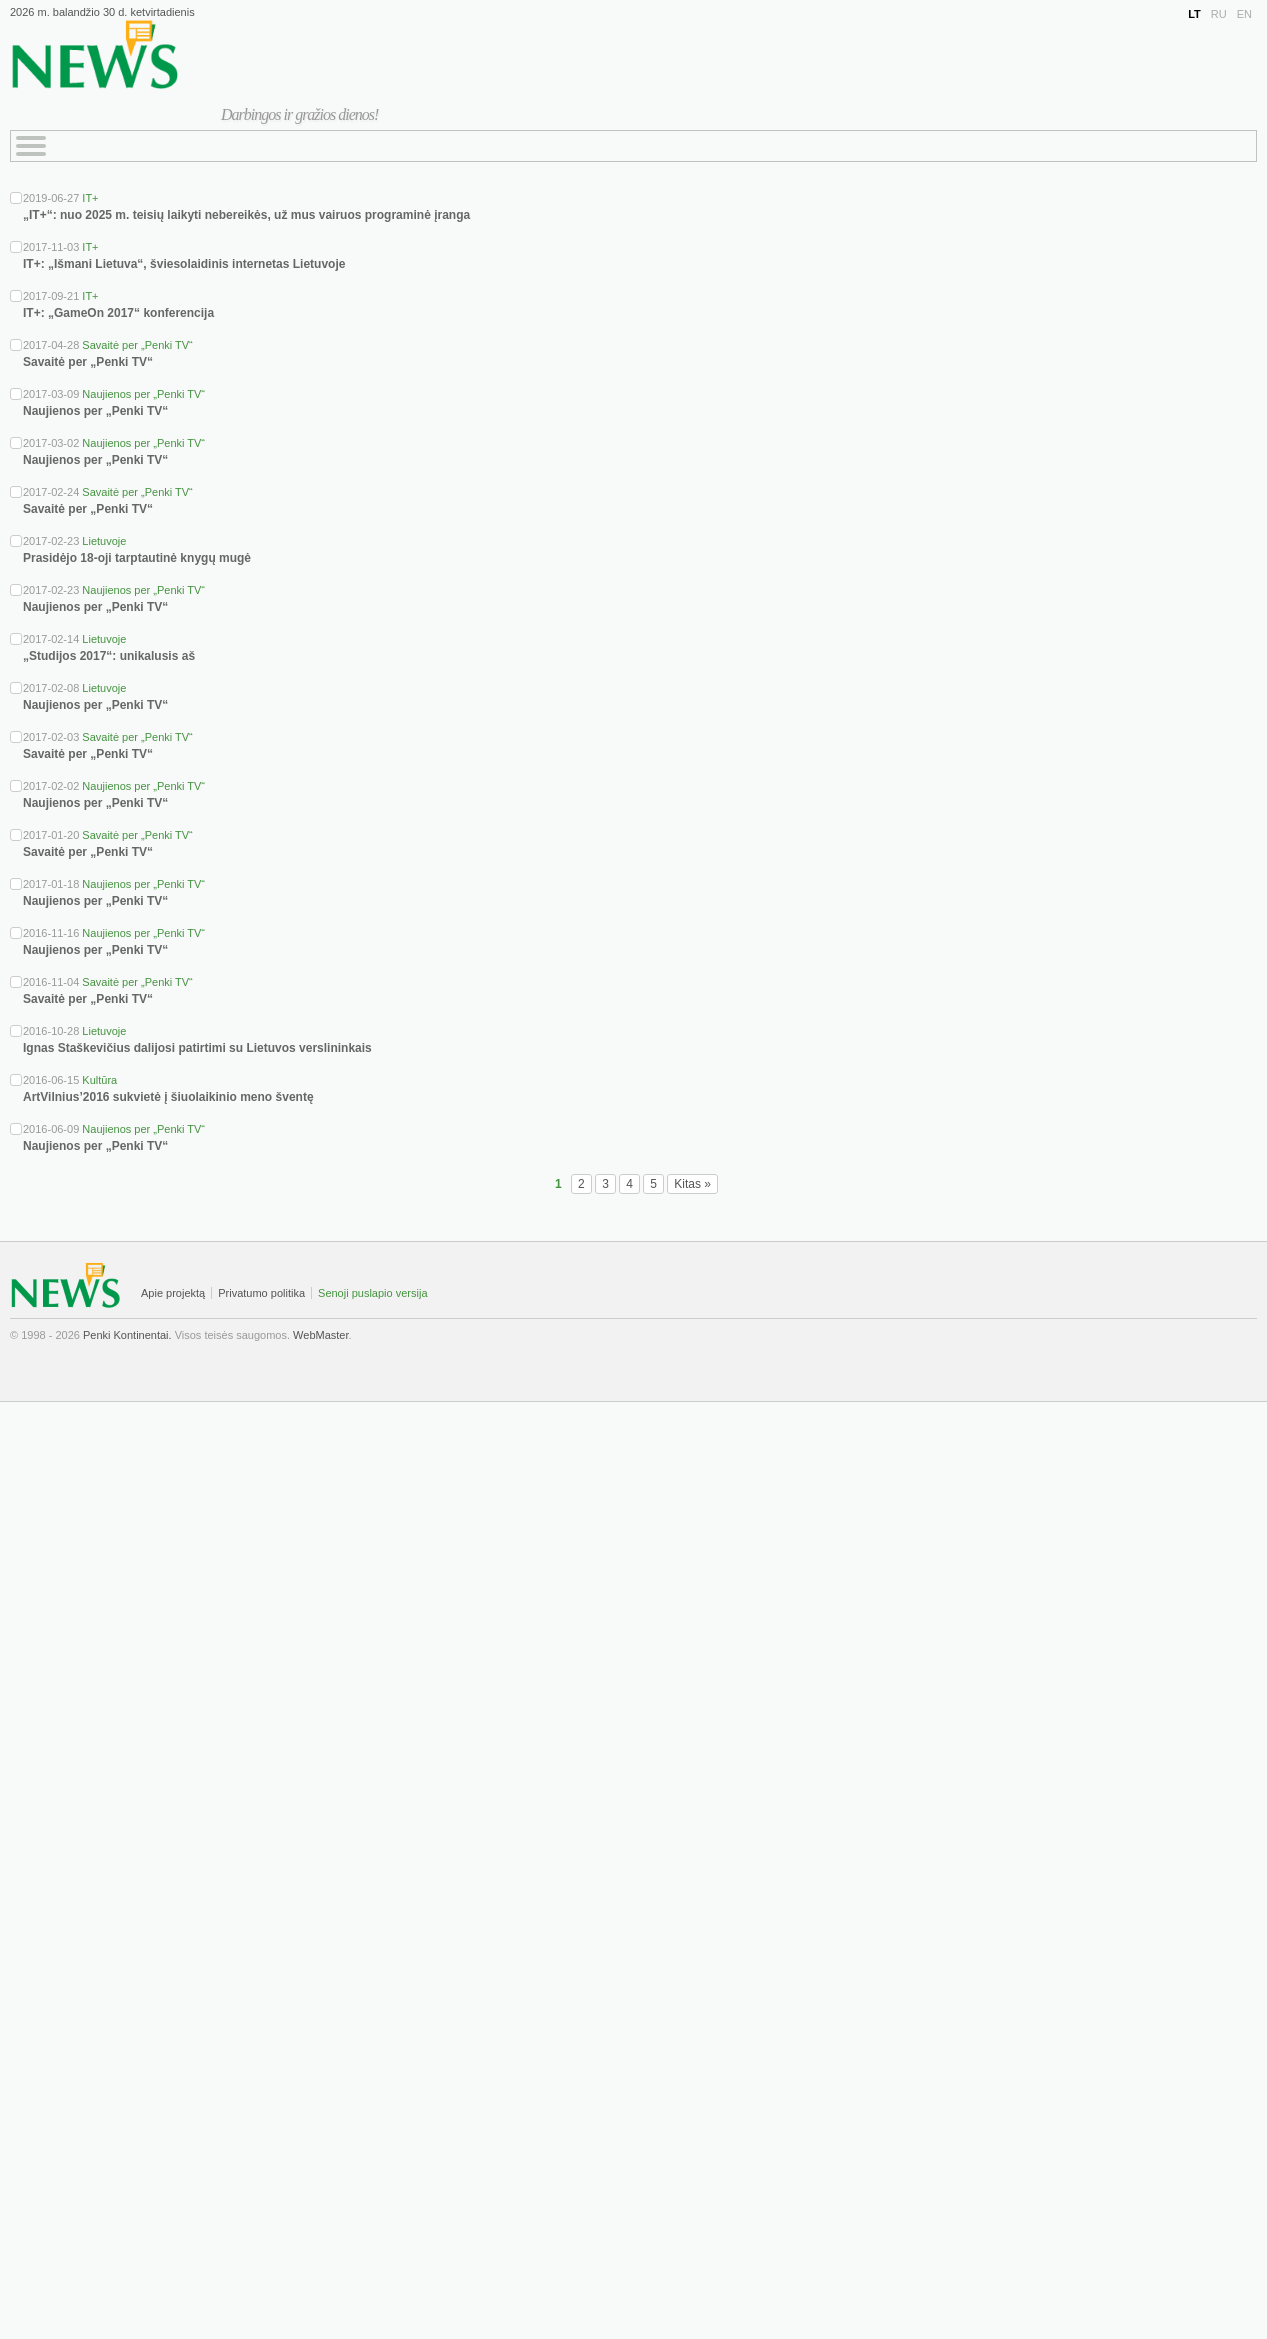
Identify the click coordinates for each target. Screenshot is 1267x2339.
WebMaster (320, 1335)
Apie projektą (173, 1293)
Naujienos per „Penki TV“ (143, 394)
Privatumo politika (261, 1293)
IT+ (90, 198)
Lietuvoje (104, 541)
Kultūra (99, 1080)
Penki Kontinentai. (127, 1335)
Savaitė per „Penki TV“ (137, 345)
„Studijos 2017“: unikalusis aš (109, 656)
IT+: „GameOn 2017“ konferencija (118, 313)
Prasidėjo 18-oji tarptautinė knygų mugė (137, 558)
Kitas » (692, 1184)
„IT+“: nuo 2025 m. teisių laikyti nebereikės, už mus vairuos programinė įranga (246, 215)
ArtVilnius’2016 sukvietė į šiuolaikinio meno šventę (168, 1097)
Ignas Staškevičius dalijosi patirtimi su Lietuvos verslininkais (197, 1048)
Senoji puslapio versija (372, 1293)
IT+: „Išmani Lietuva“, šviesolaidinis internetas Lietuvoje (184, 264)
